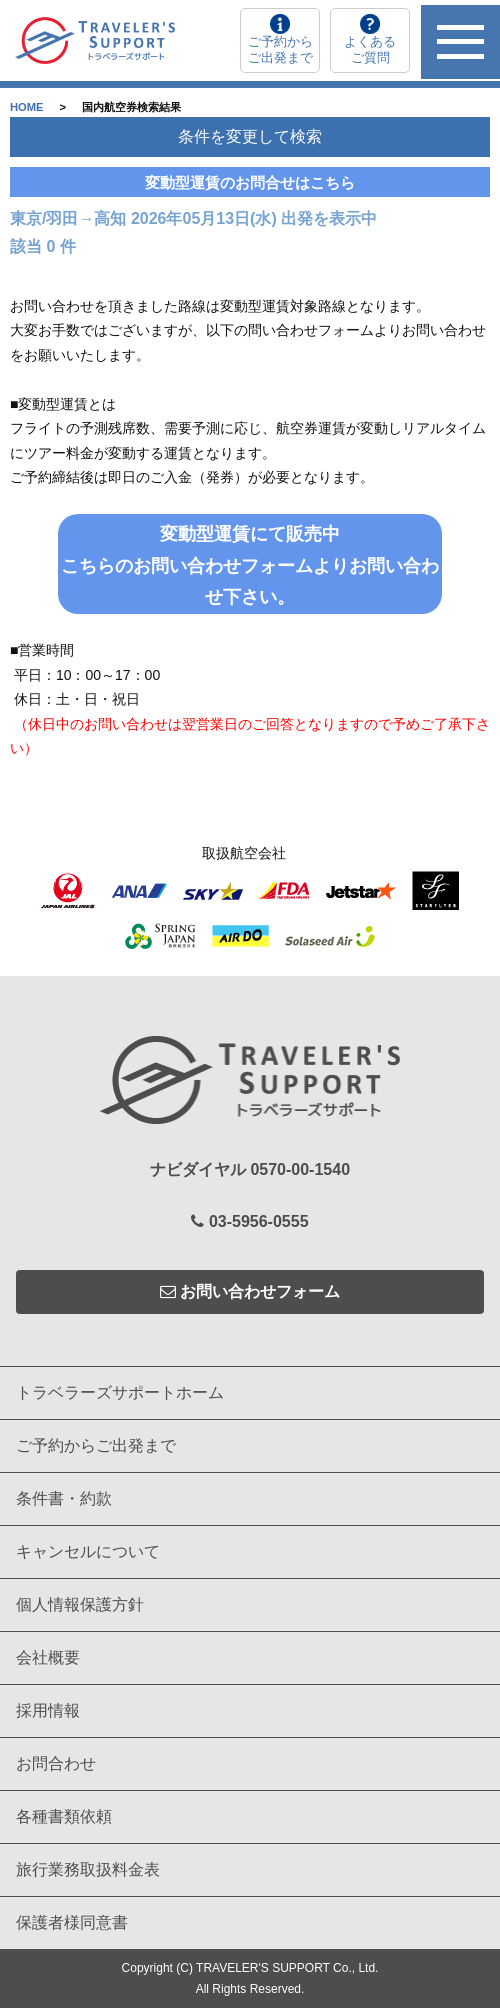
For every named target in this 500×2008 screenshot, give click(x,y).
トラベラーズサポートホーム (120, 1392)
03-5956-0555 (249, 1221)
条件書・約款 (64, 1498)
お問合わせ (56, 1763)
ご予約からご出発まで (96, 1445)
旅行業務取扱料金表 (88, 1869)
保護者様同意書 (72, 1922)
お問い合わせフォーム (250, 1291)
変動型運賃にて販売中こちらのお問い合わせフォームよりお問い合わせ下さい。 (250, 565)
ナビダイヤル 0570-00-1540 (250, 1169)
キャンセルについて (88, 1551)
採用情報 (48, 1710)
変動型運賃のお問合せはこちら (250, 182)
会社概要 (48, 1657)
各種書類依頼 (64, 1816)
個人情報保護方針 (80, 1604)
